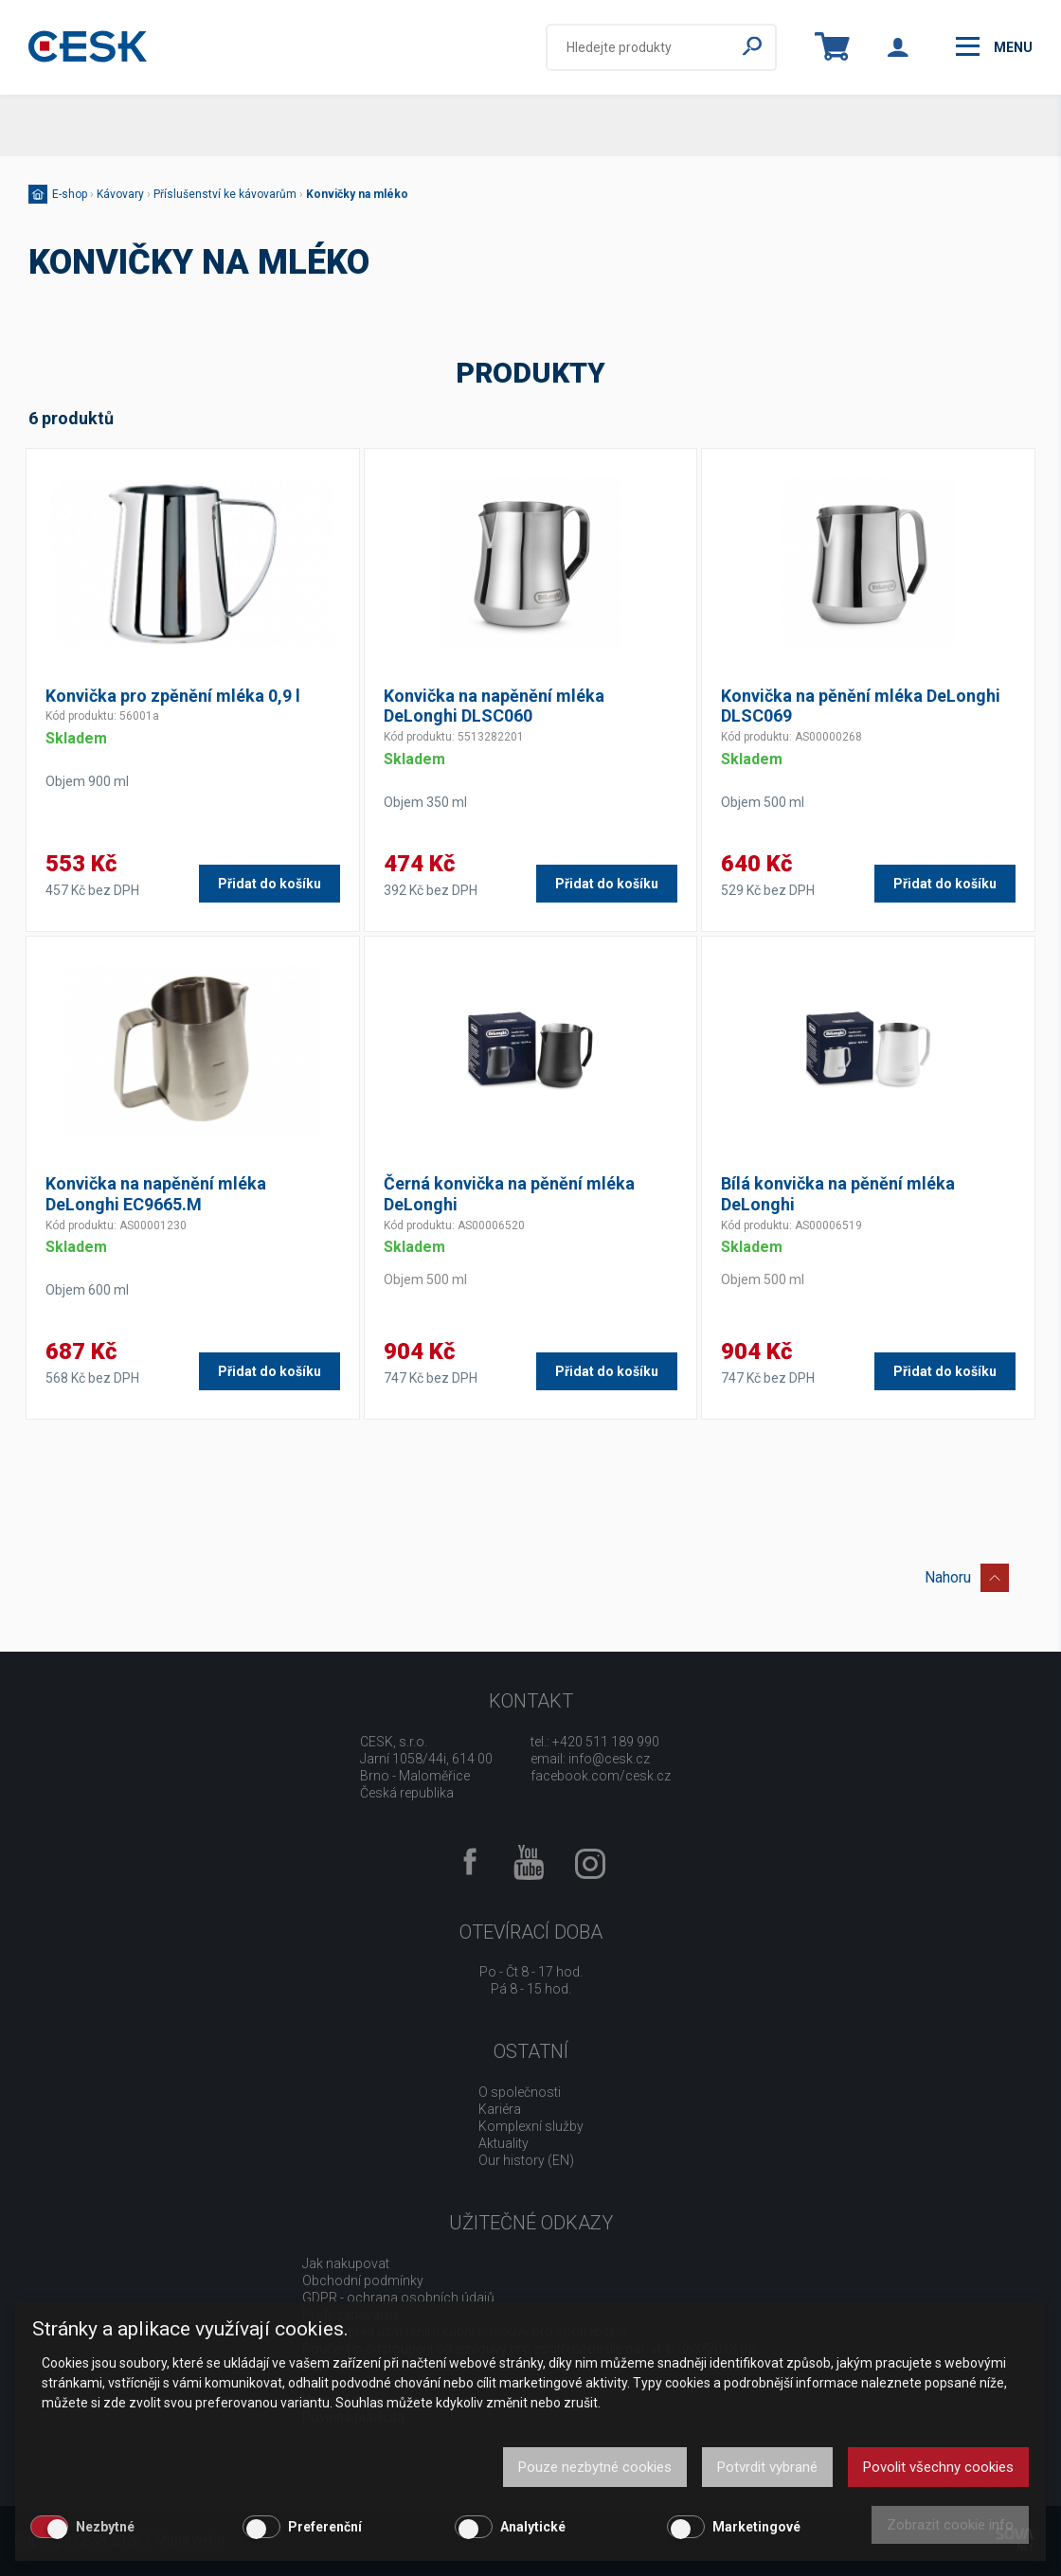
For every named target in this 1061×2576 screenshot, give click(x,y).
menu (994, 46)
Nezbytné (105, 2526)
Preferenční (325, 2526)
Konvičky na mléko (357, 194)
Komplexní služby (531, 2126)
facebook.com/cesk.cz (600, 1775)
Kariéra (499, 2109)
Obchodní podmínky (362, 2280)
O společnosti (519, 2092)
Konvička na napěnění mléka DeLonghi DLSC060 (494, 706)
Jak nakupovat (345, 2263)
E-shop (69, 194)
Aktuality (503, 2143)
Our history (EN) (526, 2160)
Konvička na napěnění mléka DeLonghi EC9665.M (155, 1193)
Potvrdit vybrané (767, 2467)
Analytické (533, 2526)
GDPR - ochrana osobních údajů (398, 2297)
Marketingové (756, 2526)
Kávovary (120, 194)
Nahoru (967, 1574)
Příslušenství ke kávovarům (225, 194)
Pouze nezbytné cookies (595, 2467)
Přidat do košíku (269, 883)
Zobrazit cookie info (950, 2524)
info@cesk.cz (609, 1758)
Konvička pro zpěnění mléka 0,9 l (172, 696)
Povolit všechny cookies (938, 2467)
